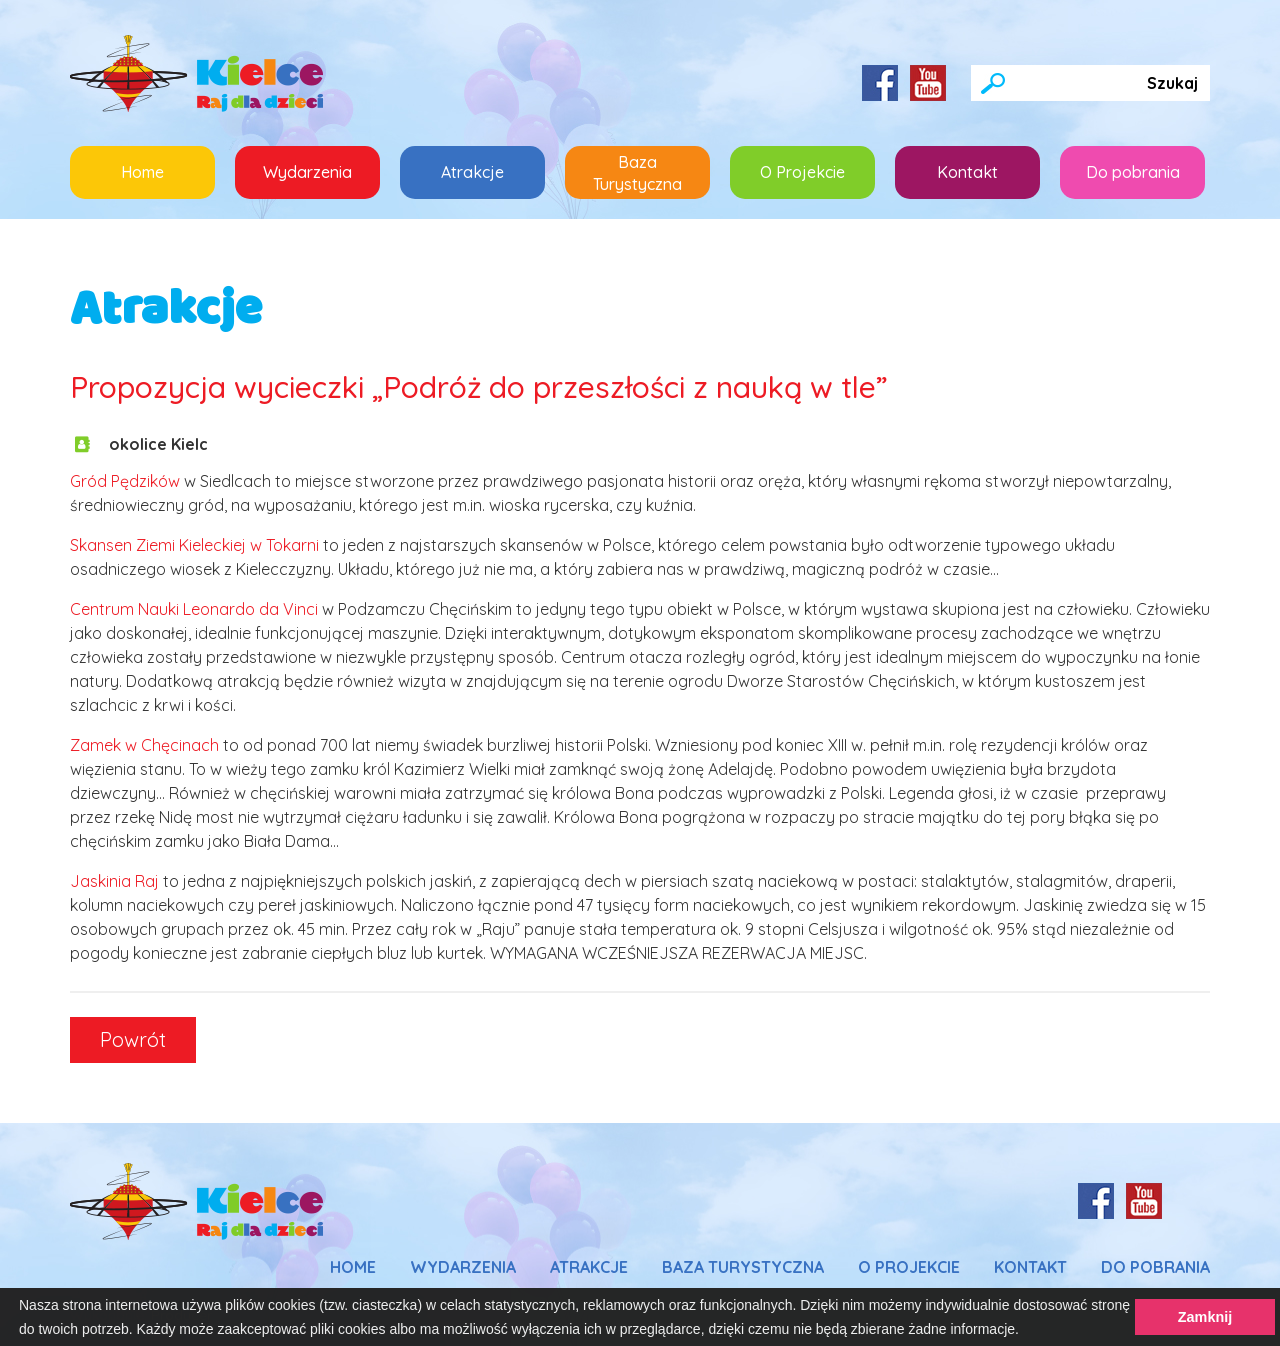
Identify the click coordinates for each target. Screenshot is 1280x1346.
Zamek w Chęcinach (144, 745)
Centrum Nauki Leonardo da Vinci (194, 609)
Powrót (133, 1039)
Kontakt (967, 172)
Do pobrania (1133, 172)
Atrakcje (493, 164)
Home (142, 172)
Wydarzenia (307, 172)
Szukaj (1172, 83)
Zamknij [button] (1205, 1317)
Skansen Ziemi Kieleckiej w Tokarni (194, 545)
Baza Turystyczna (637, 173)
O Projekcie (802, 172)
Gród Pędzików (125, 481)
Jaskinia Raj (114, 881)
